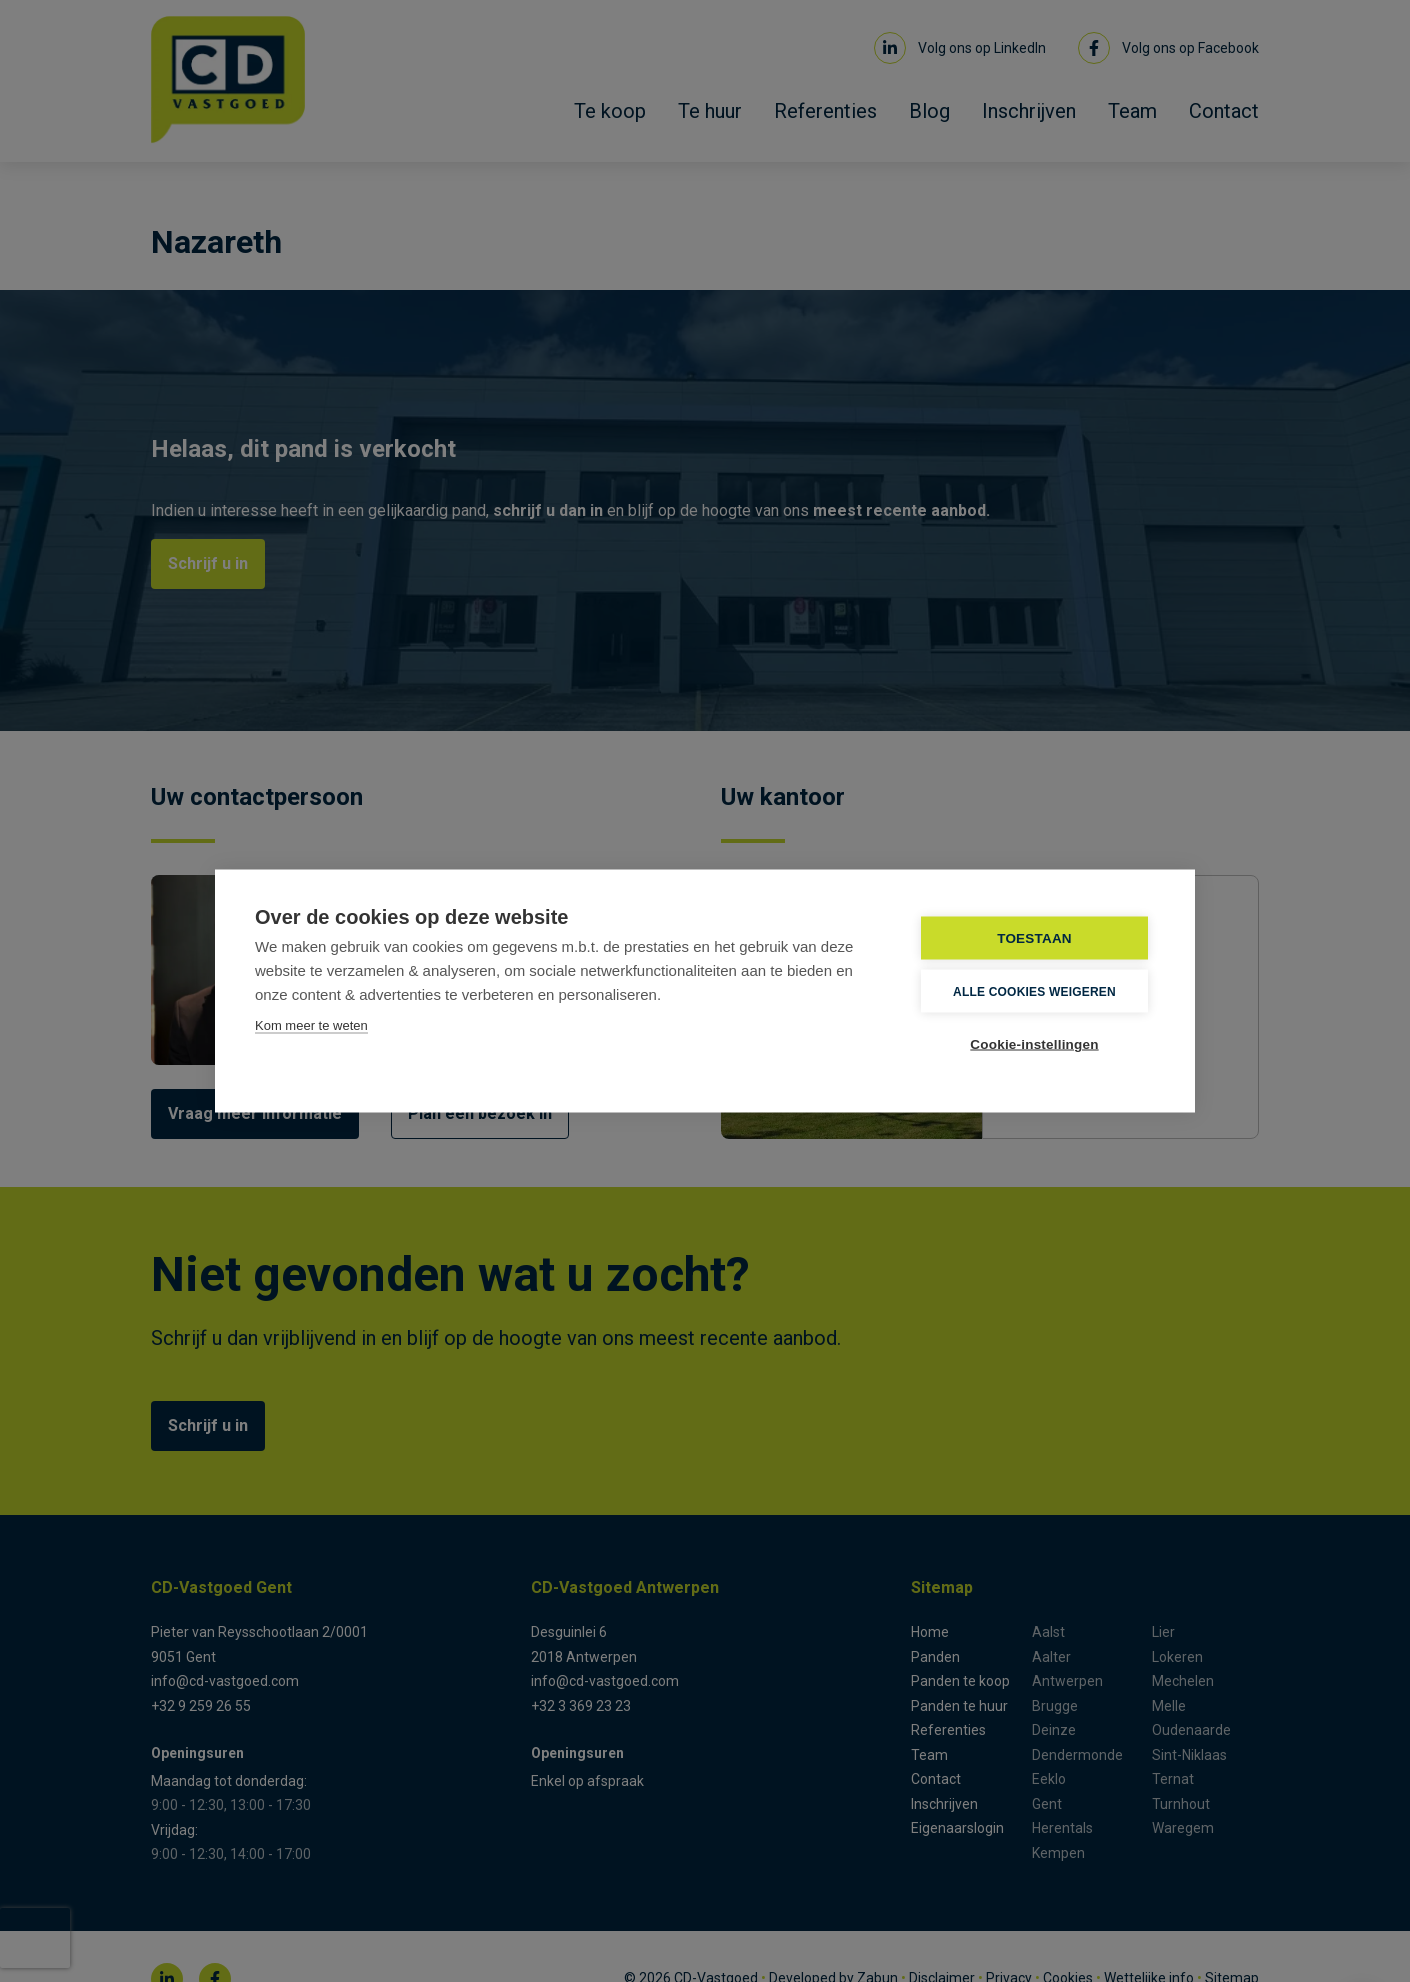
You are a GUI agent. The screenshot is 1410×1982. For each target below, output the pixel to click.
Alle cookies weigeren (1034, 991)
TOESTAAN (1034, 938)
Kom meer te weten (311, 1025)
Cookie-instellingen (1034, 1044)
